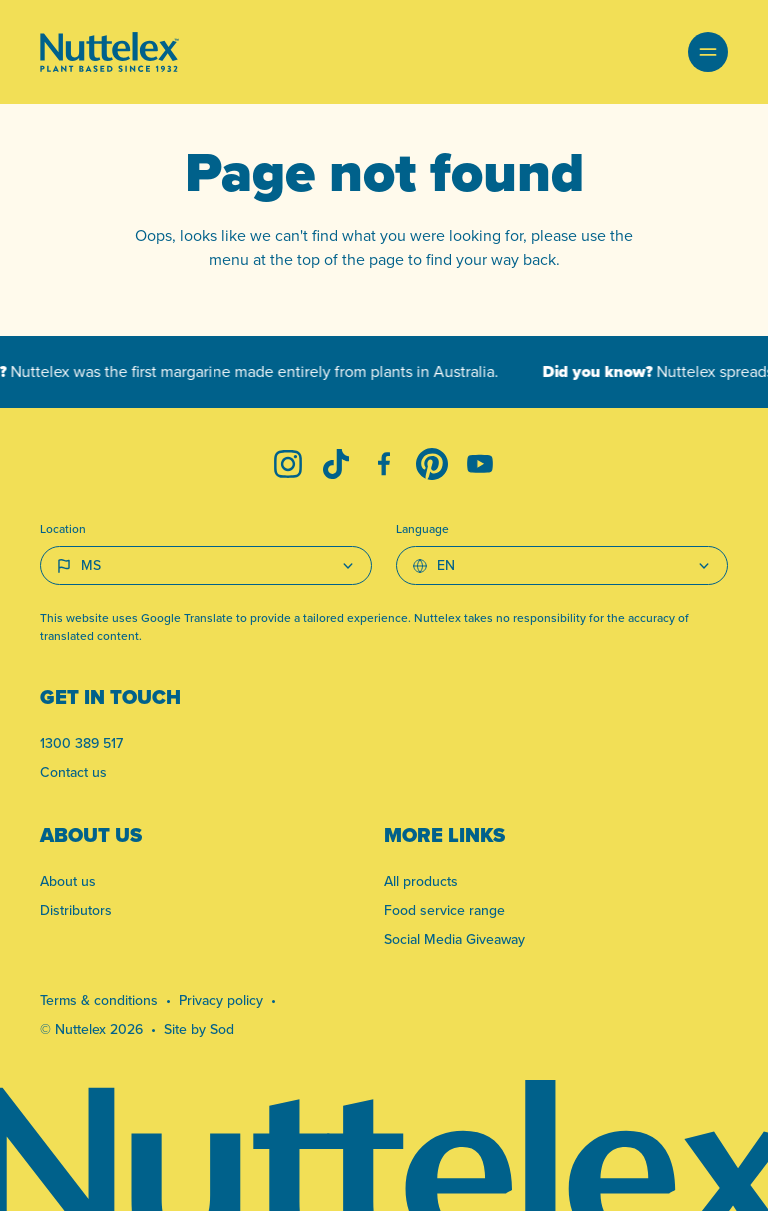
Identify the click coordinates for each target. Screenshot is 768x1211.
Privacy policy (221, 1000)
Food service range (444, 910)
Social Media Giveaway (454, 939)
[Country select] (206, 565)
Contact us (73, 772)
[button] (708, 52)
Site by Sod (199, 1029)
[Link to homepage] (109, 52)
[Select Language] (562, 565)
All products (421, 881)
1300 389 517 (81, 743)
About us (68, 881)
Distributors (76, 910)
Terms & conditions (99, 1000)
